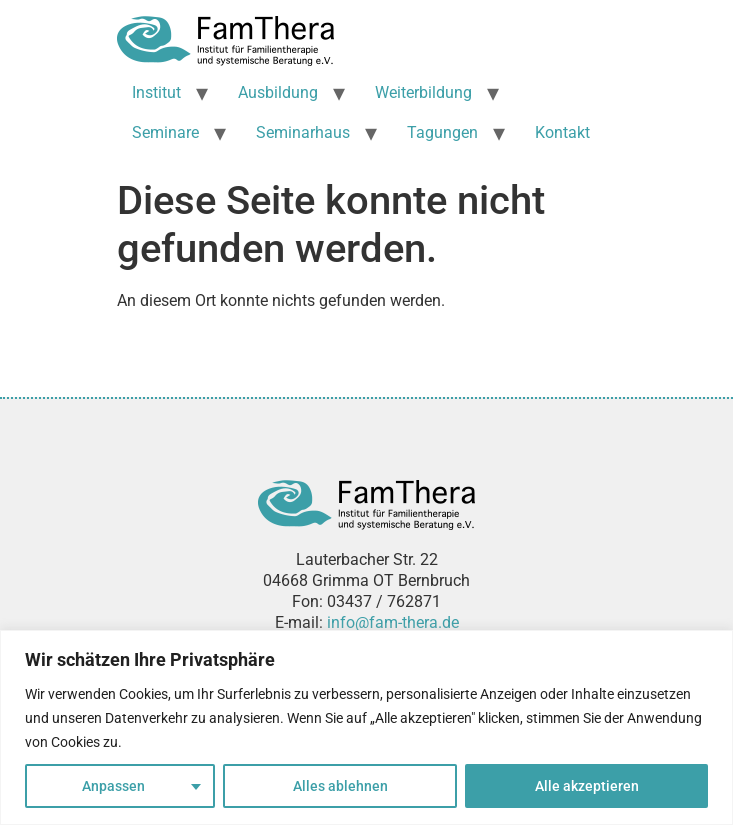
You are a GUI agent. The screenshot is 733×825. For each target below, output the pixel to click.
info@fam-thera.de (393, 622)
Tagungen (442, 132)
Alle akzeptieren (587, 786)
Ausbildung (278, 92)
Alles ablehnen (340, 786)
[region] (366, 727)
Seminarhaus (303, 132)
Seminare (165, 132)
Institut (156, 92)
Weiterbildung (423, 92)
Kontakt (562, 132)
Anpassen (113, 786)
